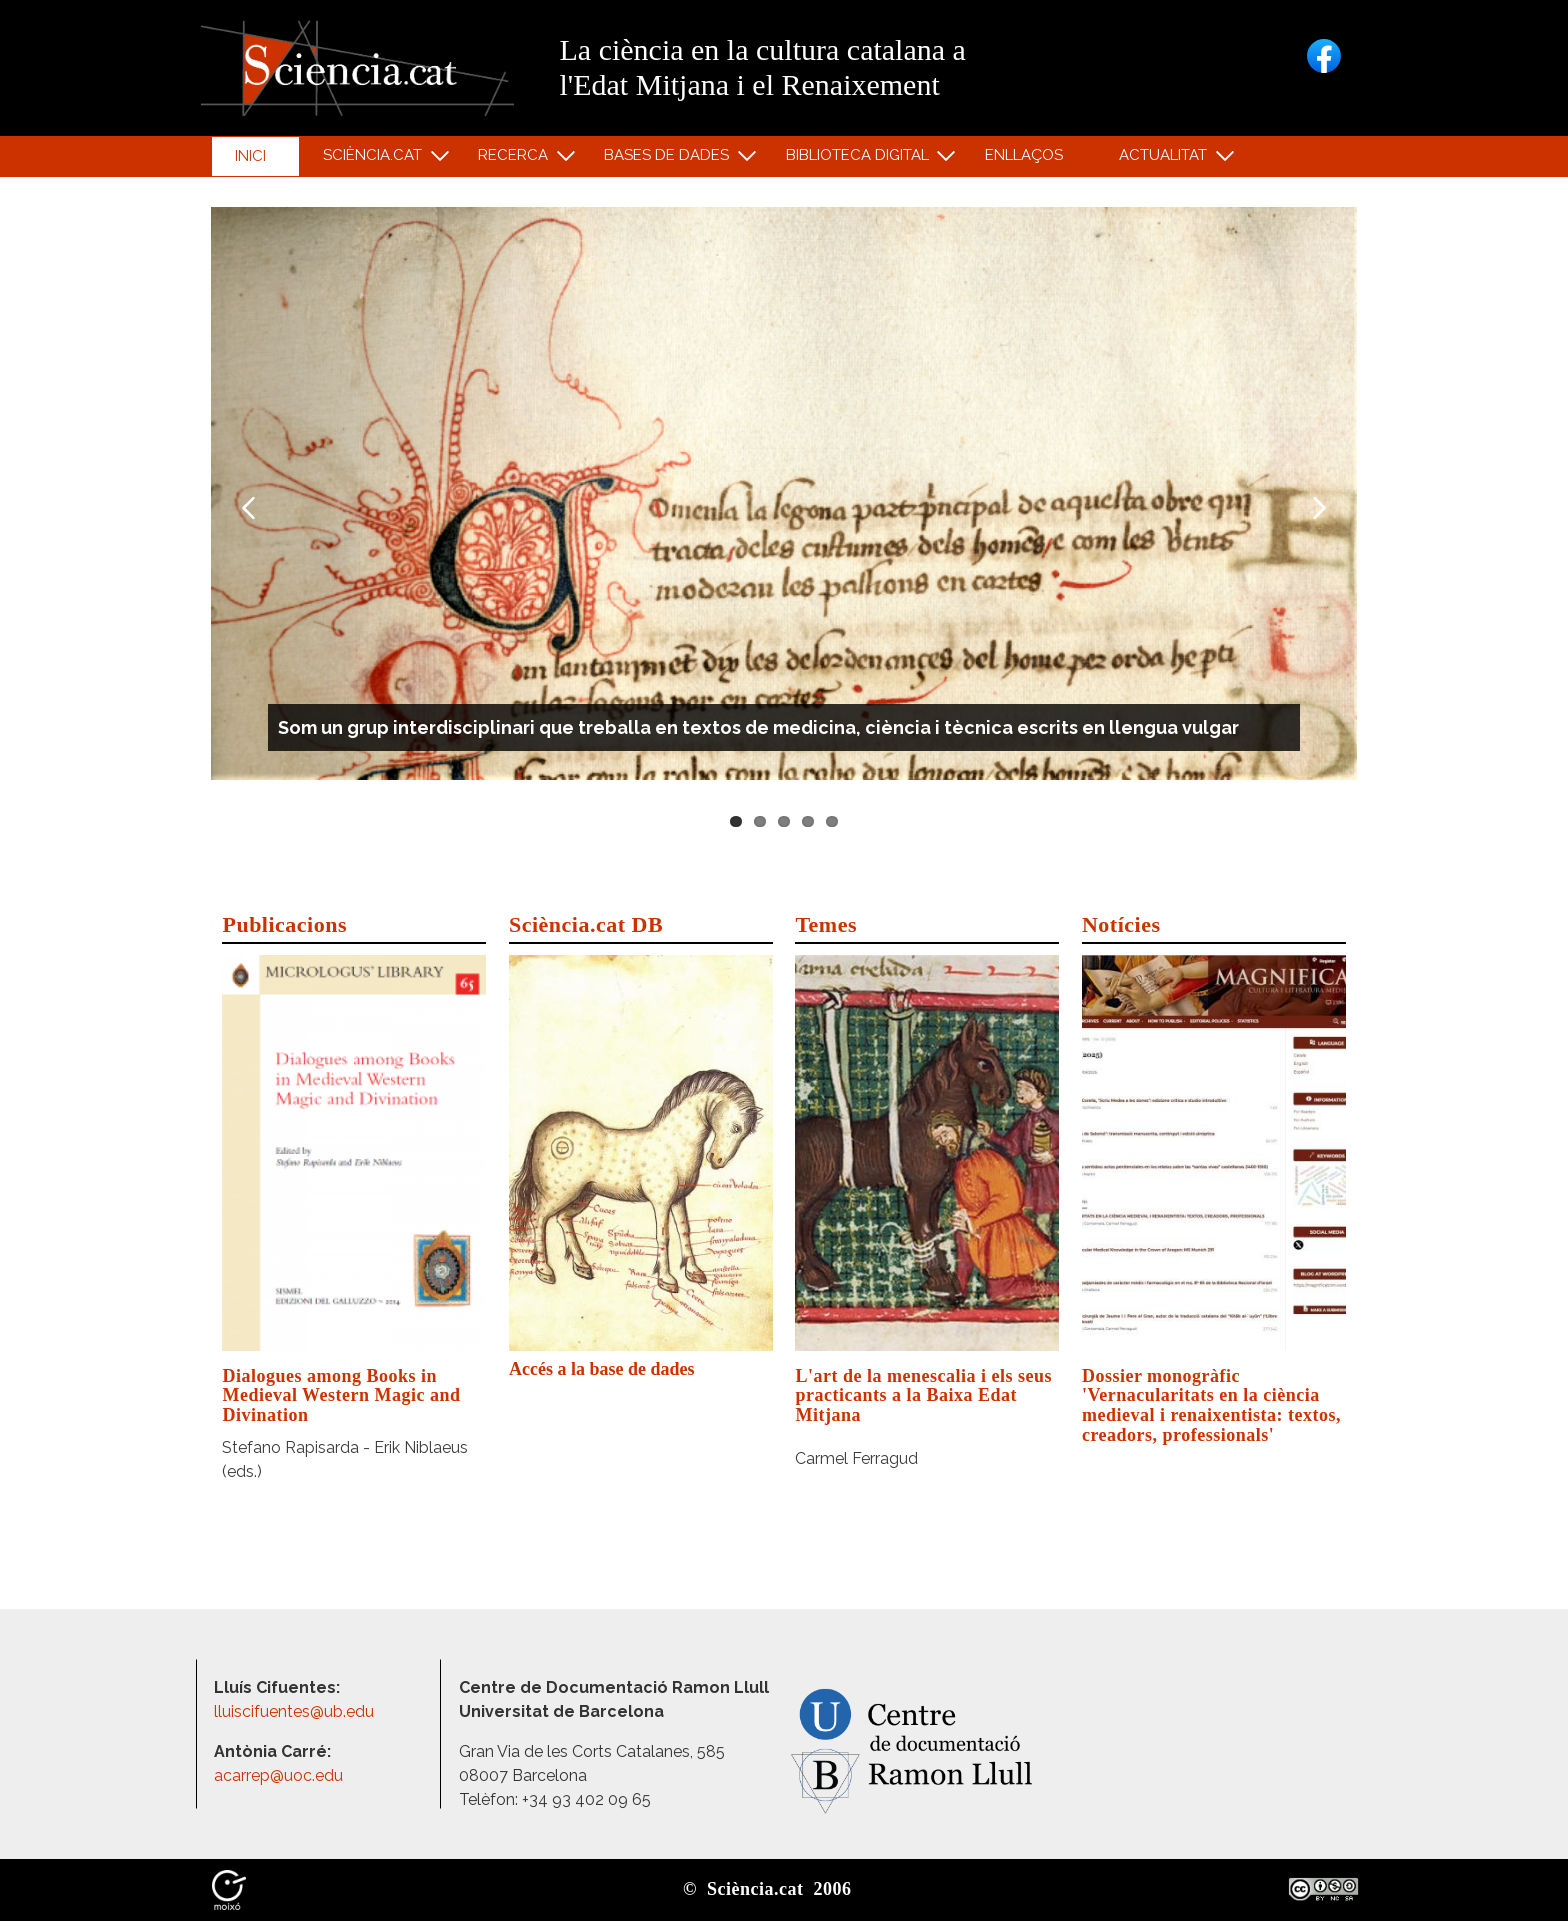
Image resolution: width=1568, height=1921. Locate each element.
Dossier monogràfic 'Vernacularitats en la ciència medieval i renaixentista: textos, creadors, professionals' (1211, 1405)
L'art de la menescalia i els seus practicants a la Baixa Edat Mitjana (923, 1396)
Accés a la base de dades (602, 1369)
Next (1319, 508)
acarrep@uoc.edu (278, 1775)
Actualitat (1166, 159)
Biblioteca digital (860, 159)
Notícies (1121, 924)
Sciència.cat (375, 159)
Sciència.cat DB (586, 924)
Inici (250, 156)
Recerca (516, 159)
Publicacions (284, 924)
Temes (826, 924)
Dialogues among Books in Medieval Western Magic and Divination (341, 1396)
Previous (248, 508)
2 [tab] (760, 821)
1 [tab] (736, 821)
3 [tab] (784, 821)
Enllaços (1024, 155)
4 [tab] (808, 821)
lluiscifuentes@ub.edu (296, 1711)
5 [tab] (832, 821)
